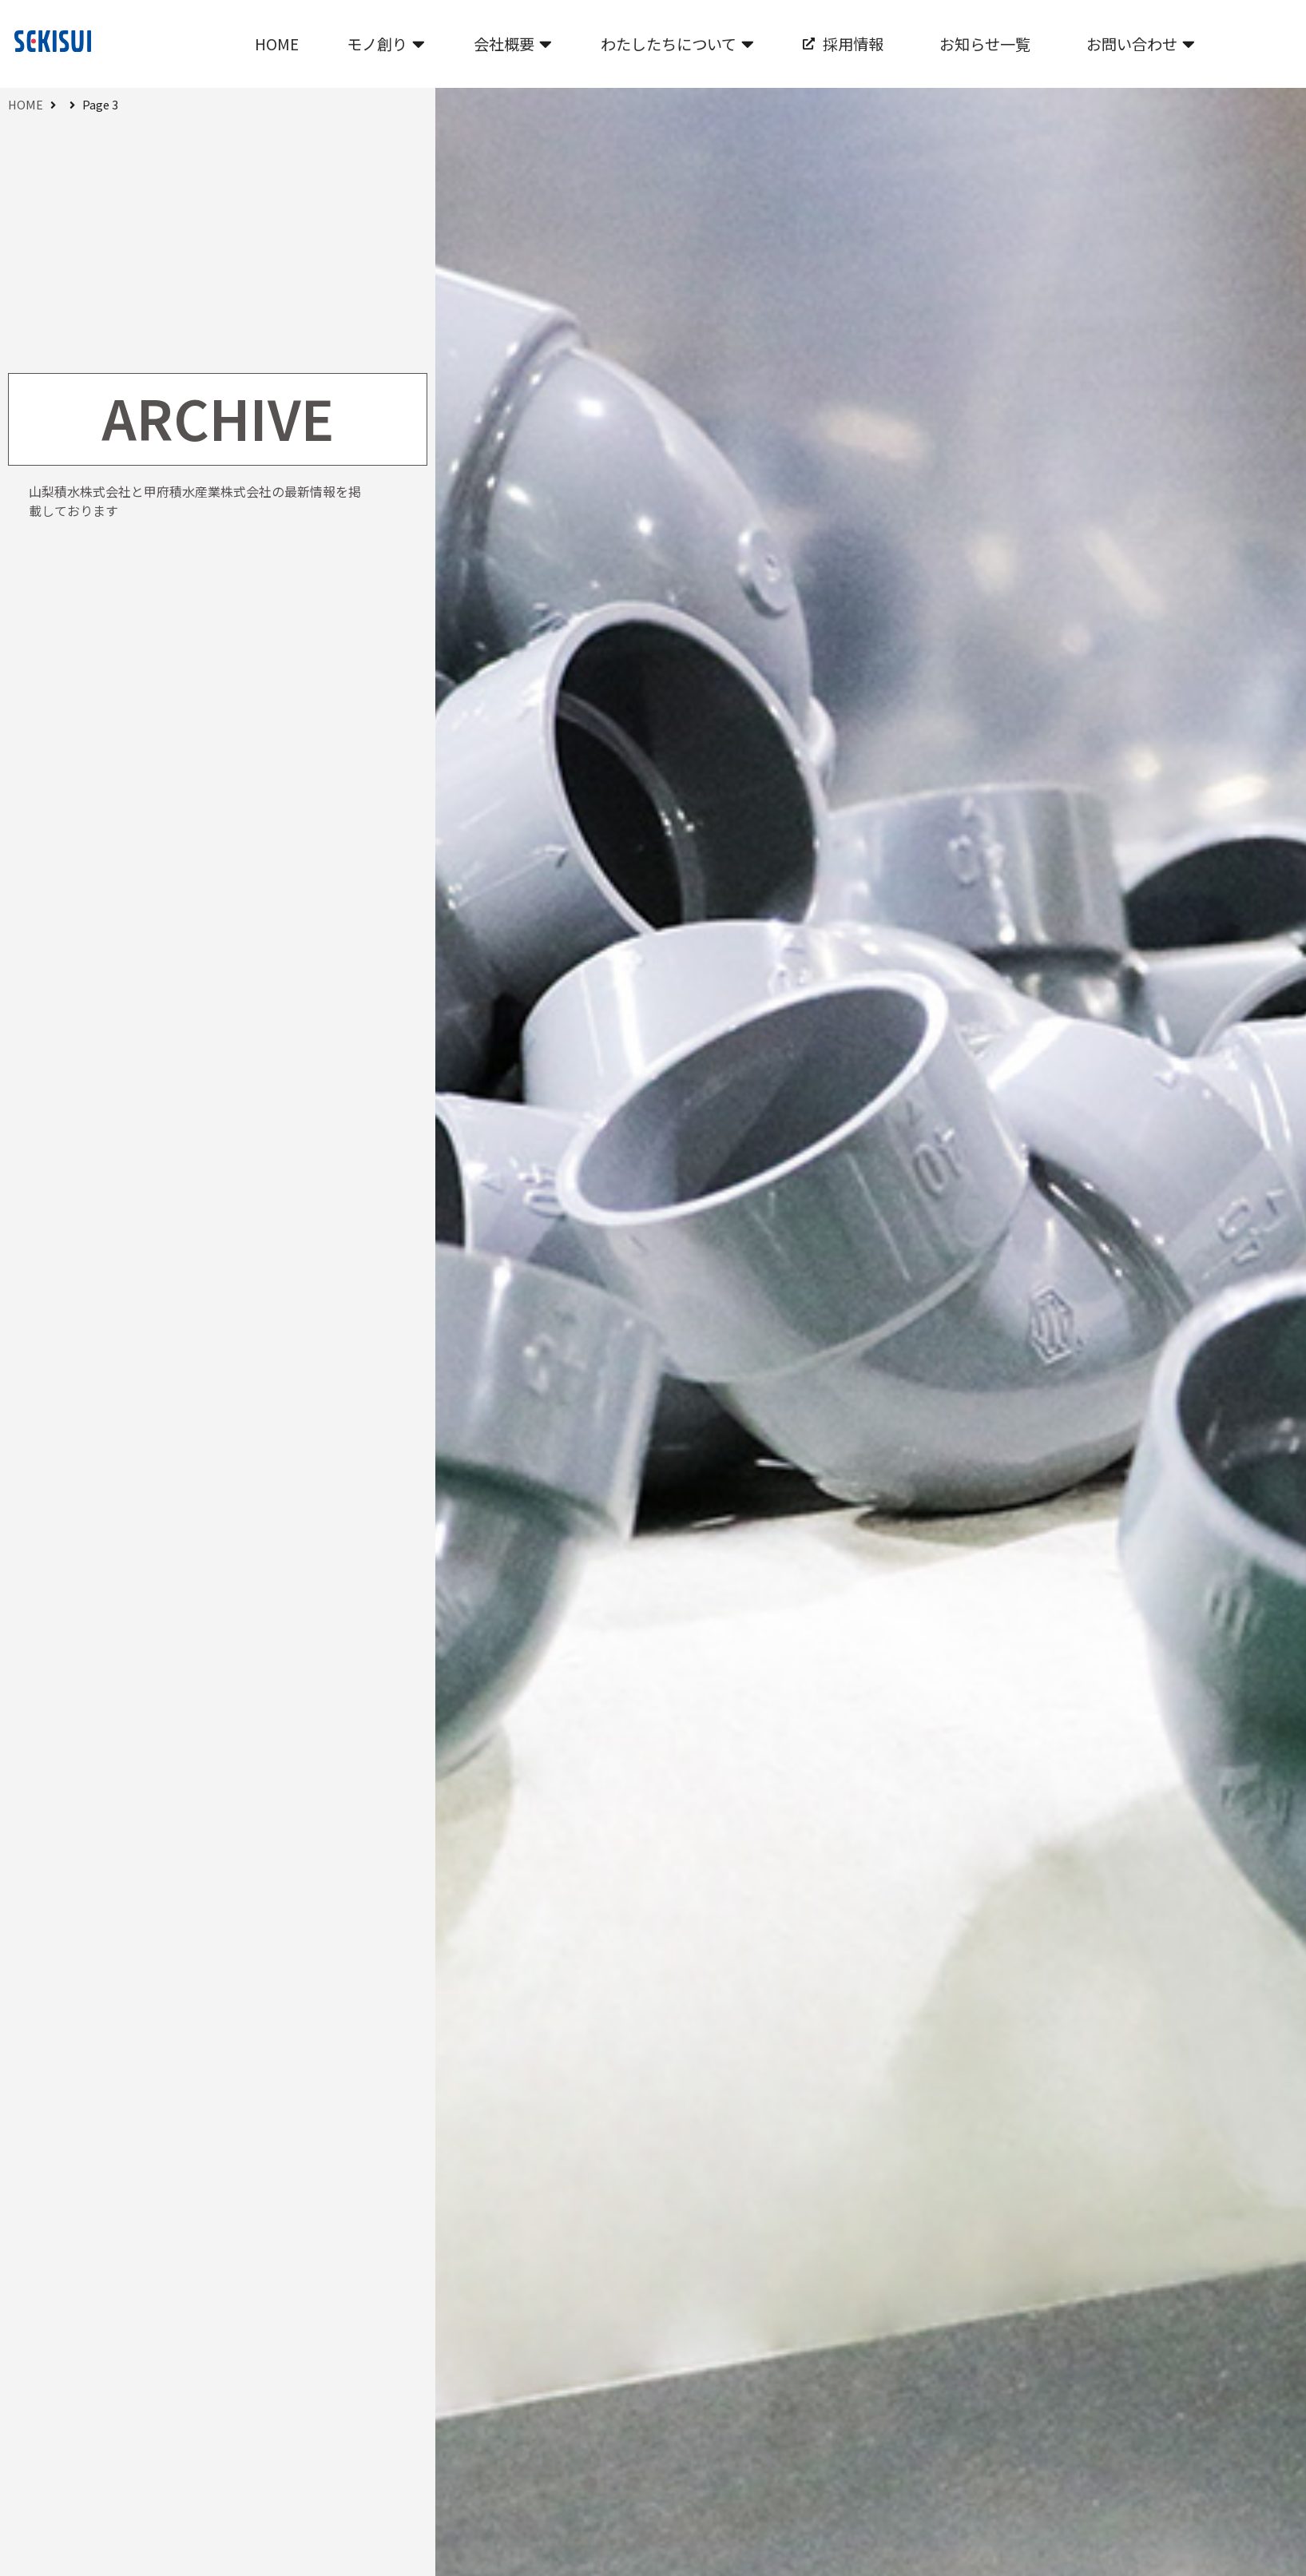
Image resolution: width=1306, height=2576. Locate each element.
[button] (386, 44)
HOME (25, 104)
